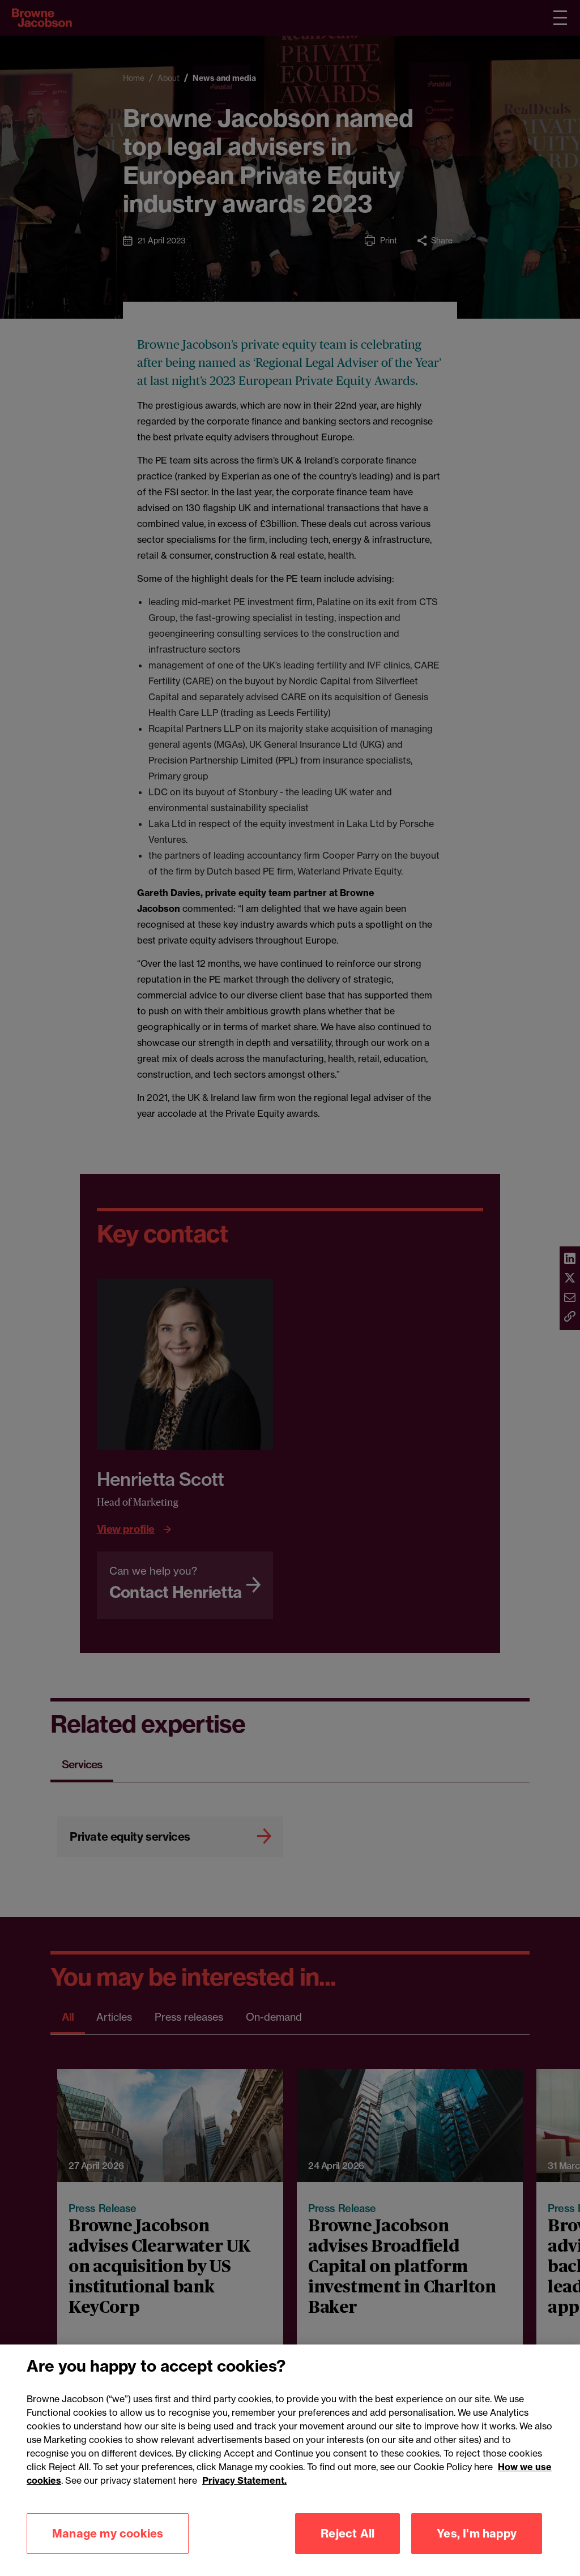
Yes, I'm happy (477, 2550)
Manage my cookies (107, 2550)
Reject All (347, 2550)
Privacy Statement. (244, 2497)
